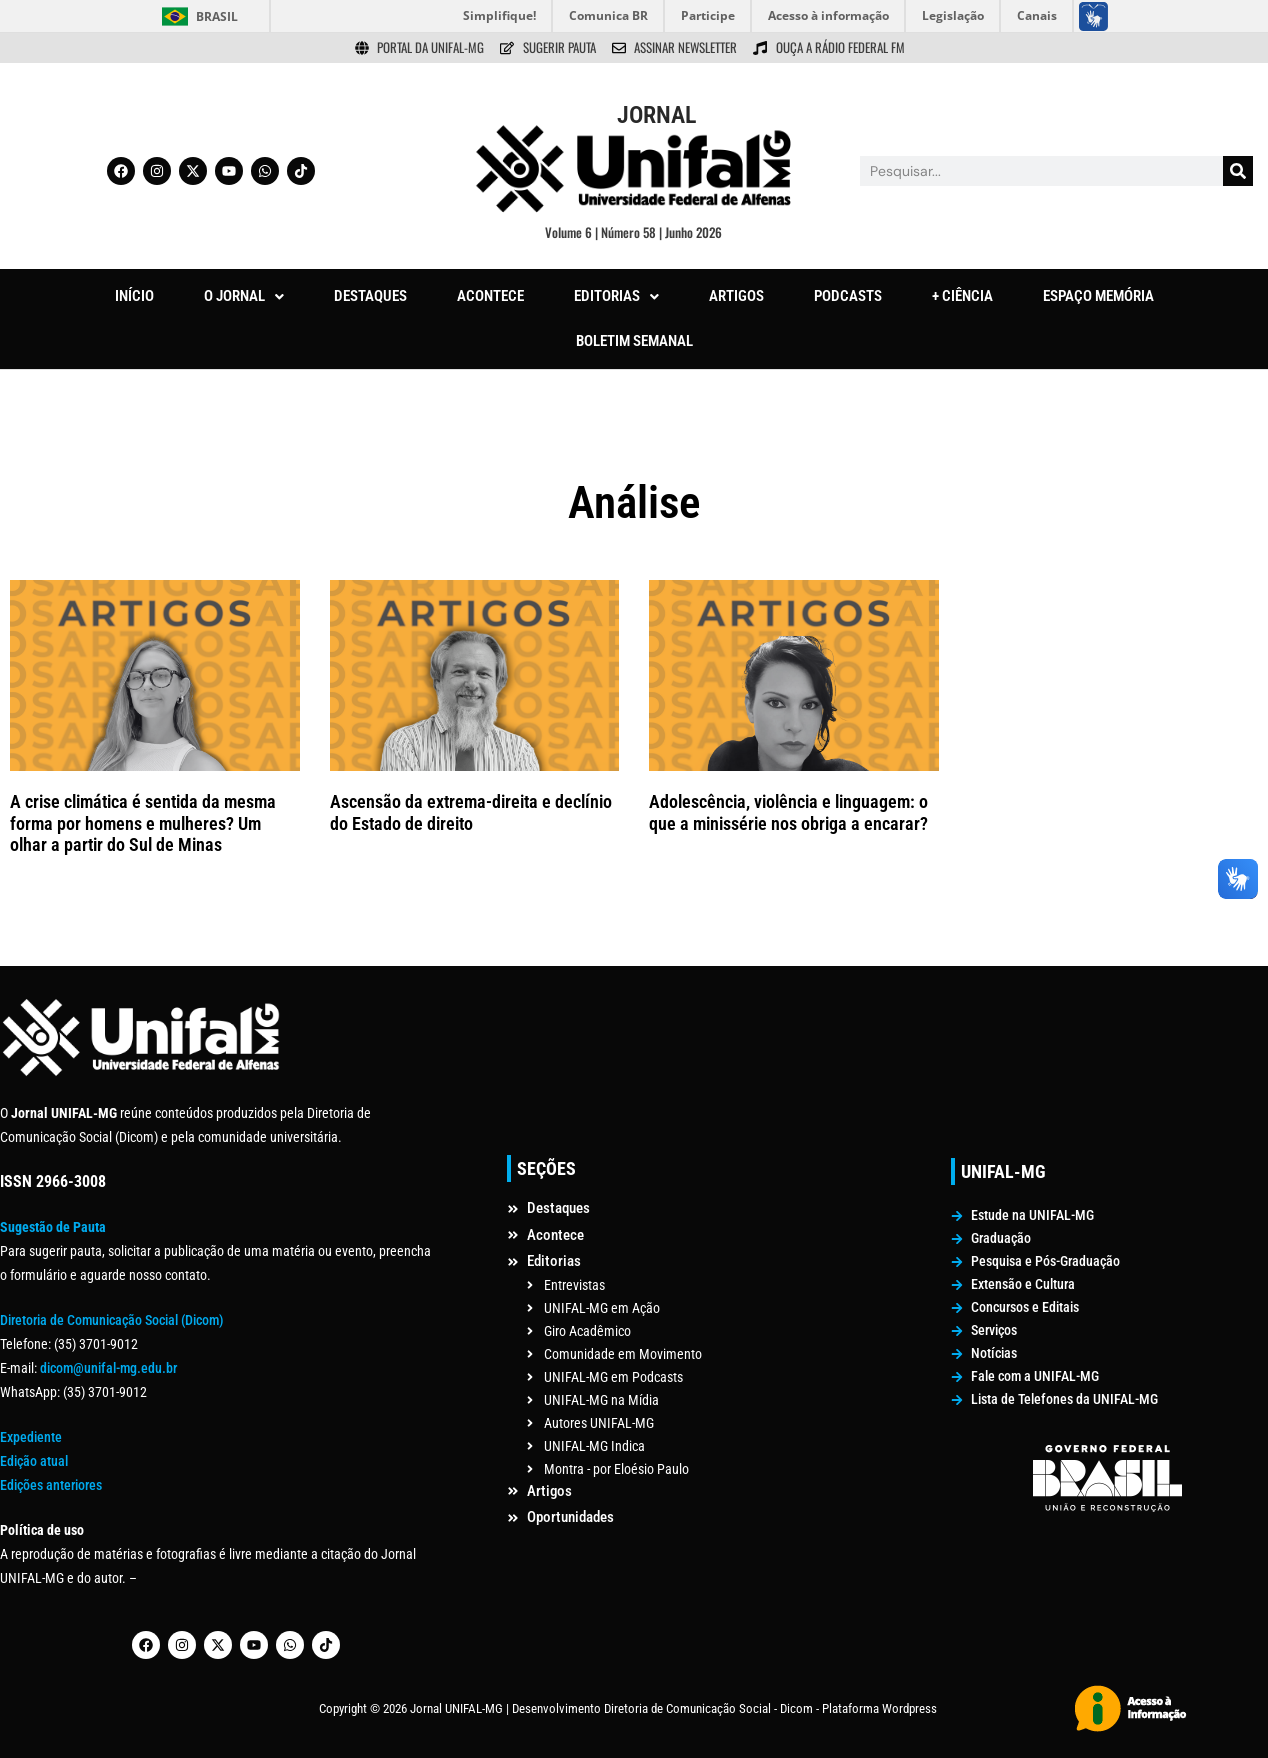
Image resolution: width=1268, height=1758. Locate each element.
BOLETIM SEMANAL (634, 341)
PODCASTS (848, 296)
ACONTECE (490, 296)
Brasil (217, 16)
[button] (244, 296)
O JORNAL (244, 296)
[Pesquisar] (1238, 171)
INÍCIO (134, 296)
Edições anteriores (51, 1485)
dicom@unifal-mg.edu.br (108, 1368)
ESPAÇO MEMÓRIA (1098, 296)
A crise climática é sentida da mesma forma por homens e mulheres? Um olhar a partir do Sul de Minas (143, 823)
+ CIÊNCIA (962, 296)
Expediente (31, 1437)
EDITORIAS (616, 296)
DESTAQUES (370, 296)
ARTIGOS (736, 296)
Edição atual (34, 1461)
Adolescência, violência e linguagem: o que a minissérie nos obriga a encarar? (788, 812)
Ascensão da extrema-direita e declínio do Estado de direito (471, 812)
